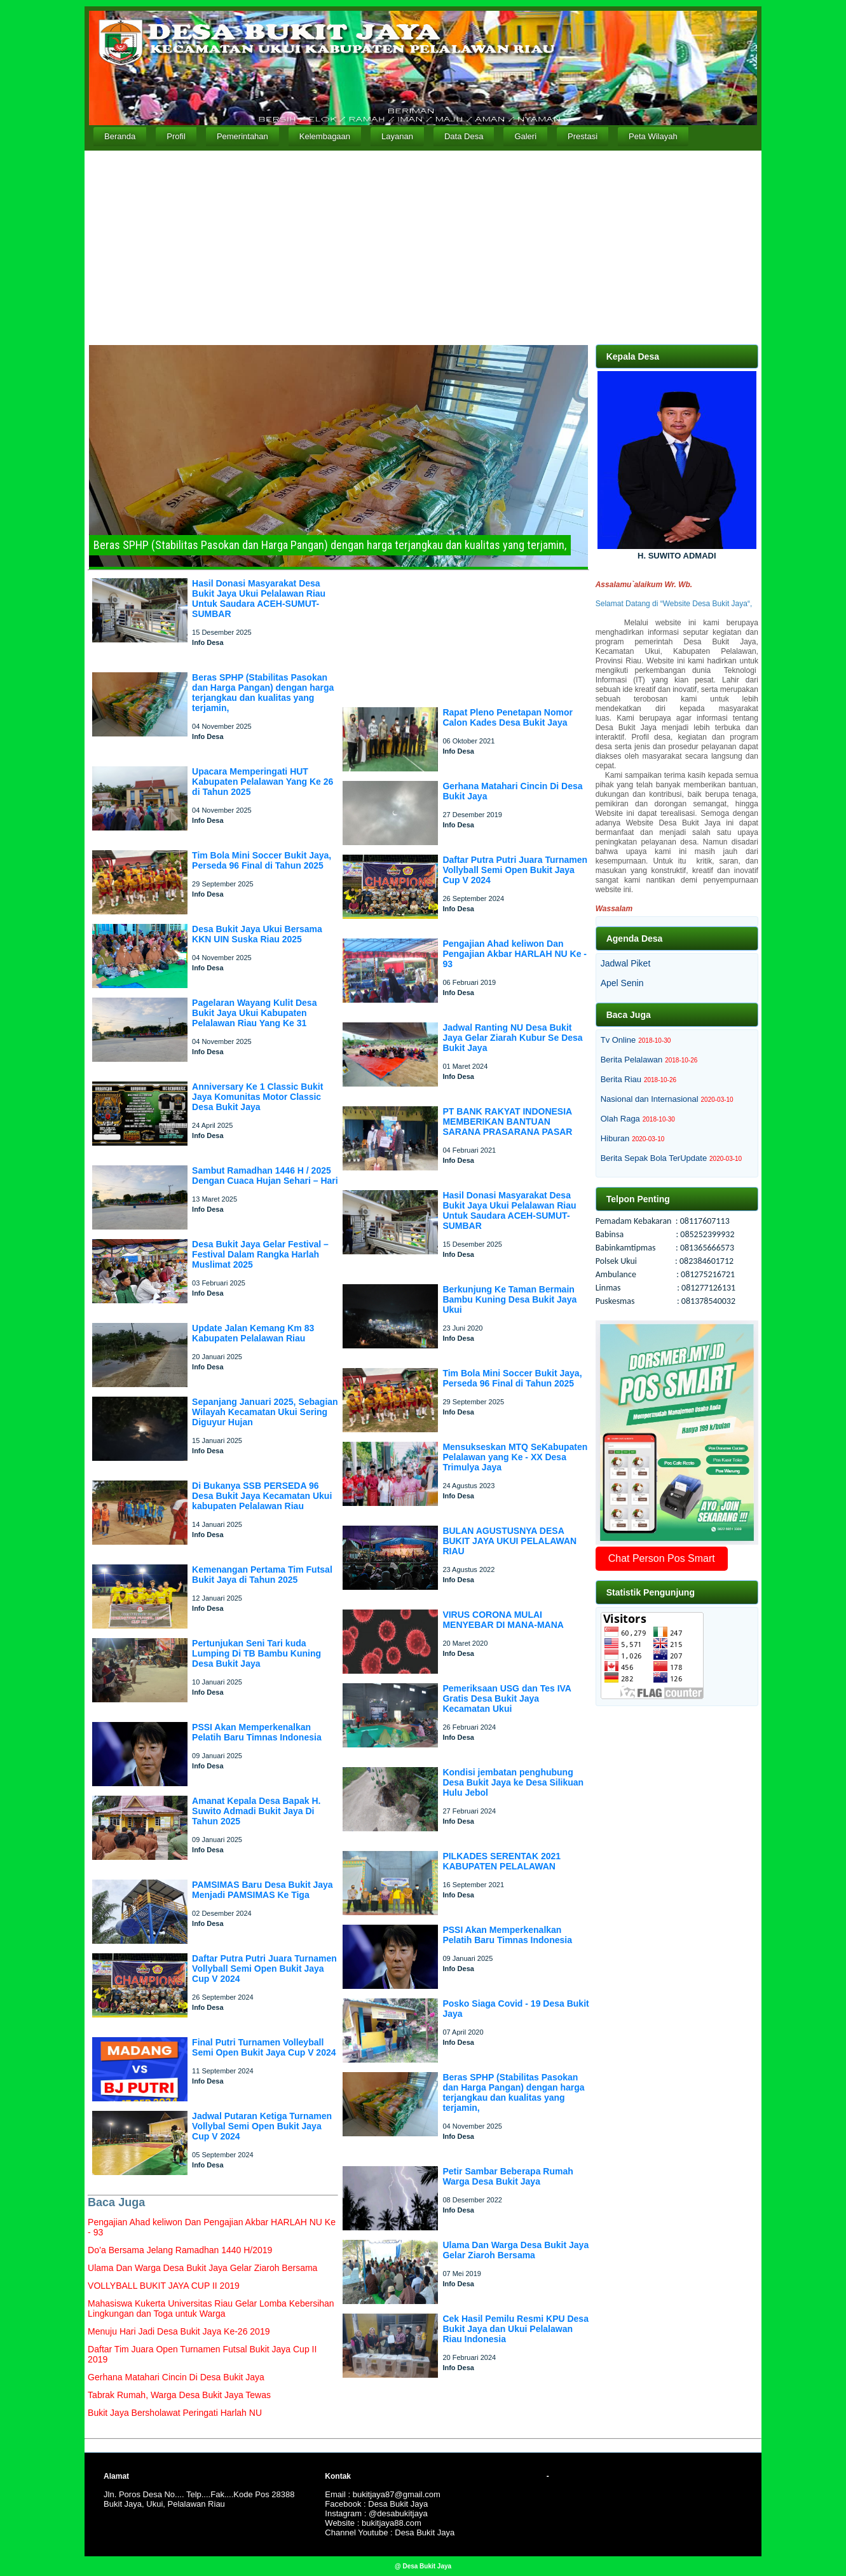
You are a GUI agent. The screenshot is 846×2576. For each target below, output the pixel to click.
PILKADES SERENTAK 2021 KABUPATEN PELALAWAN (501, 1861)
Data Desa (463, 136)
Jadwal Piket (626, 963)
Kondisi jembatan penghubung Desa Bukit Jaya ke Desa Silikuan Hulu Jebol (512, 1782)
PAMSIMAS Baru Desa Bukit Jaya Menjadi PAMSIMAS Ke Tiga (262, 1890)
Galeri (525, 136)
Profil (176, 136)
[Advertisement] (423, 246)
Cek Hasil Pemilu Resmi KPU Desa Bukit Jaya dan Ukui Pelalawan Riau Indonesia (515, 2329)
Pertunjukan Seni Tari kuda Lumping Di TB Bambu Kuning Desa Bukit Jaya (256, 1653)
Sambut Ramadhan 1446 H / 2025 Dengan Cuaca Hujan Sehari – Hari (265, 1175)
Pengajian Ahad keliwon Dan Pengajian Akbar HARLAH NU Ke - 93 (514, 954)
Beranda (119, 136)
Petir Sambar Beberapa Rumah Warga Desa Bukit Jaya (507, 2176)
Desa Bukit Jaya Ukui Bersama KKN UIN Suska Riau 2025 (257, 934)
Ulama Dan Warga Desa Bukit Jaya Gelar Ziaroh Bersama (515, 2250)
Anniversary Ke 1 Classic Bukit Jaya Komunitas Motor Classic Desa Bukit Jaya (257, 1096)
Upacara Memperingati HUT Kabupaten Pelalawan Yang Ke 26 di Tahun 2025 (262, 781)
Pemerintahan (242, 136)
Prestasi (582, 136)
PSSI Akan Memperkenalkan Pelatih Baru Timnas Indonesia (257, 1732)
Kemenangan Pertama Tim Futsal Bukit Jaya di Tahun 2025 (262, 1574)
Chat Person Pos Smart (661, 1558)
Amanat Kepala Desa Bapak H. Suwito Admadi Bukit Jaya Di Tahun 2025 (256, 1811)
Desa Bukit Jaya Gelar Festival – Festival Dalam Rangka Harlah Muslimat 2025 (260, 1254)
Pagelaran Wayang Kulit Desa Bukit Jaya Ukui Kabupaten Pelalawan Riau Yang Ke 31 (254, 1013)
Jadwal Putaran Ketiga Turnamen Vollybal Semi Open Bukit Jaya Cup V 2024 (262, 2126)
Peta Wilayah (653, 136)
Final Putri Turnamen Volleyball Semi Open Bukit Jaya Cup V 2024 (264, 2047)
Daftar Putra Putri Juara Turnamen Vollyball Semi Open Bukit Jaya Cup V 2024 (264, 1968)
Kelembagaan (324, 136)
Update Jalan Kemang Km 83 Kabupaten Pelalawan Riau (253, 1333)
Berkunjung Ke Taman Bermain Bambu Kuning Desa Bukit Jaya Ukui (509, 1299)
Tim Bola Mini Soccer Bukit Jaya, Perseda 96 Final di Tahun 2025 (261, 860)
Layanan (397, 136)
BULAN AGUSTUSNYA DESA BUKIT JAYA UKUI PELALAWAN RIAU (509, 1541)
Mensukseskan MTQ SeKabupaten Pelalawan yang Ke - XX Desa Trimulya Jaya (514, 1457)
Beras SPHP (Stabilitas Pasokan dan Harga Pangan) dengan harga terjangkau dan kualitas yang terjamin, (263, 692)
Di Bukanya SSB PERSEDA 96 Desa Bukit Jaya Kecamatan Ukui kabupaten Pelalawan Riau (262, 1496)
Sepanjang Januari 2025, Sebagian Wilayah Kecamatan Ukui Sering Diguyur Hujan (265, 1412)
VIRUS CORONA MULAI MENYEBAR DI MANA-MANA (503, 1620)
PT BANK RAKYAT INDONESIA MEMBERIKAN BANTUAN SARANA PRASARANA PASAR (507, 1121)
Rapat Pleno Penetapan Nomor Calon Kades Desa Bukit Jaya (507, 717)
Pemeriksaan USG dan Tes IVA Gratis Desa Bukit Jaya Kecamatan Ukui (506, 1698)
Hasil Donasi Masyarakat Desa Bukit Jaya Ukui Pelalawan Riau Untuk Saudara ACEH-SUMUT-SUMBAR (258, 598)
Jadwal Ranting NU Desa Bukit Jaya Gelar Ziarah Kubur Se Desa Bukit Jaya (512, 1037)
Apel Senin (622, 983)
